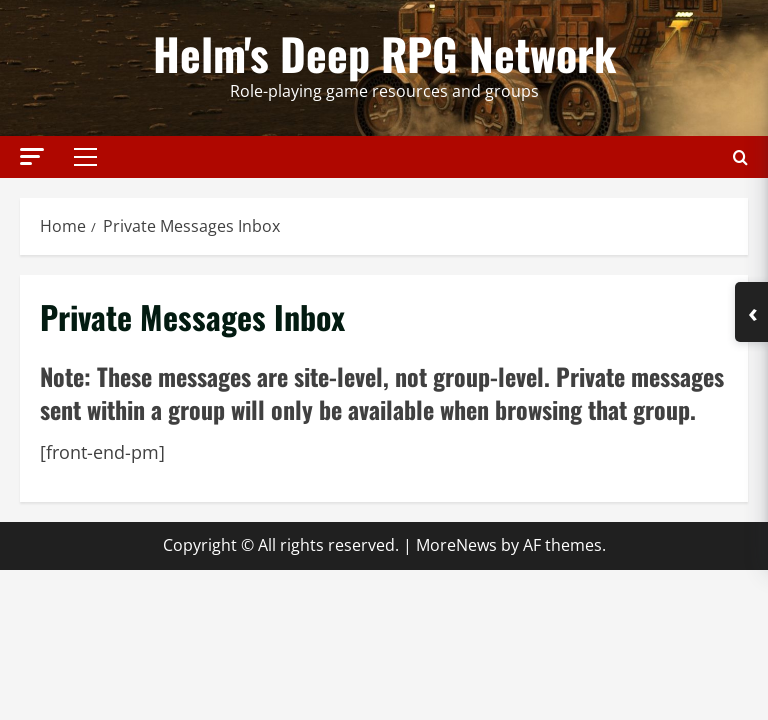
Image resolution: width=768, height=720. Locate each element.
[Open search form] (740, 156)
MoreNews (456, 545)
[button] (32, 155)
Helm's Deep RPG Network (384, 53)
